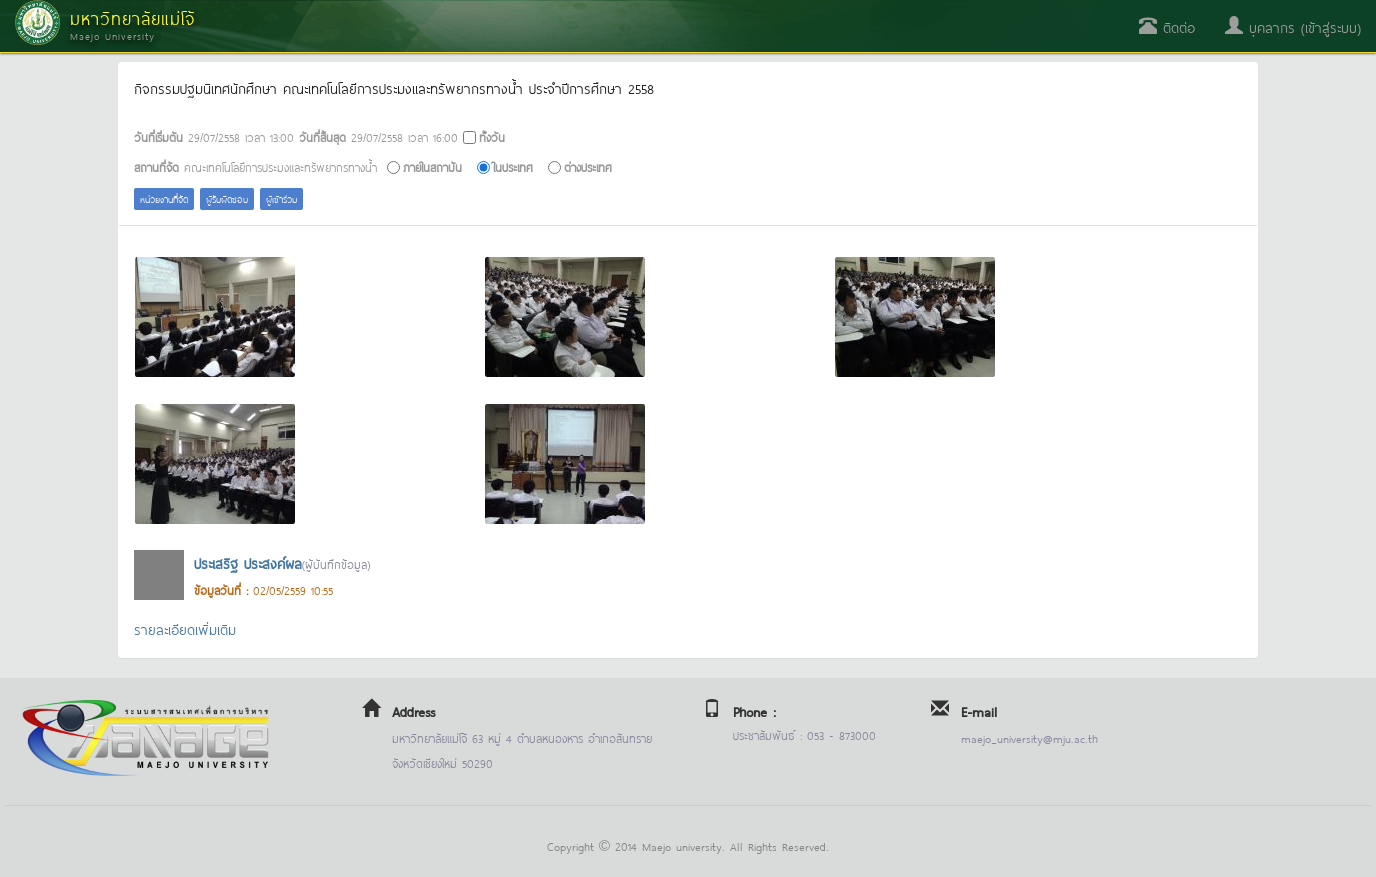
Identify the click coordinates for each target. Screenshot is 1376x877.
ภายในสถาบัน (432, 166)
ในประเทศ (513, 166)
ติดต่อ (1167, 26)
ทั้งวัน (492, 136)
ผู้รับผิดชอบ (227, 198)
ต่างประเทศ (588, 166)
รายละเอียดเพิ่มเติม (185, 628)
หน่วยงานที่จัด (164, 198)
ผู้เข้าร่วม (281, 198)
